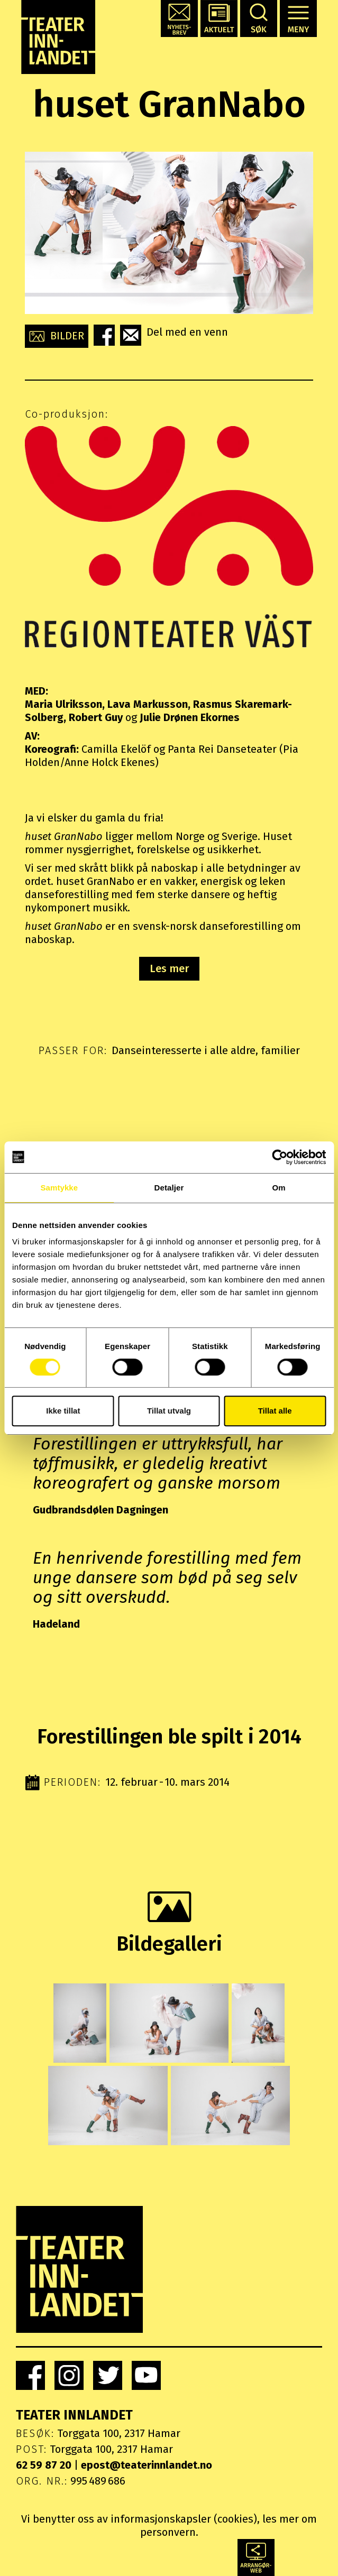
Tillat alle (275, 1410)
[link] (30, 2375)
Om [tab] (279, 1187)
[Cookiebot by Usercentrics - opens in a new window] (279, 1157)
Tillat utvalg (169, 1410)
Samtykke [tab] (59, 1187)
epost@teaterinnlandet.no (146, 2465)
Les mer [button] (169, 968)
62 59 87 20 (43, 2465)
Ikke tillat (63, 1410)
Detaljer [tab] (169, 1187)
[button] (179, 18)
